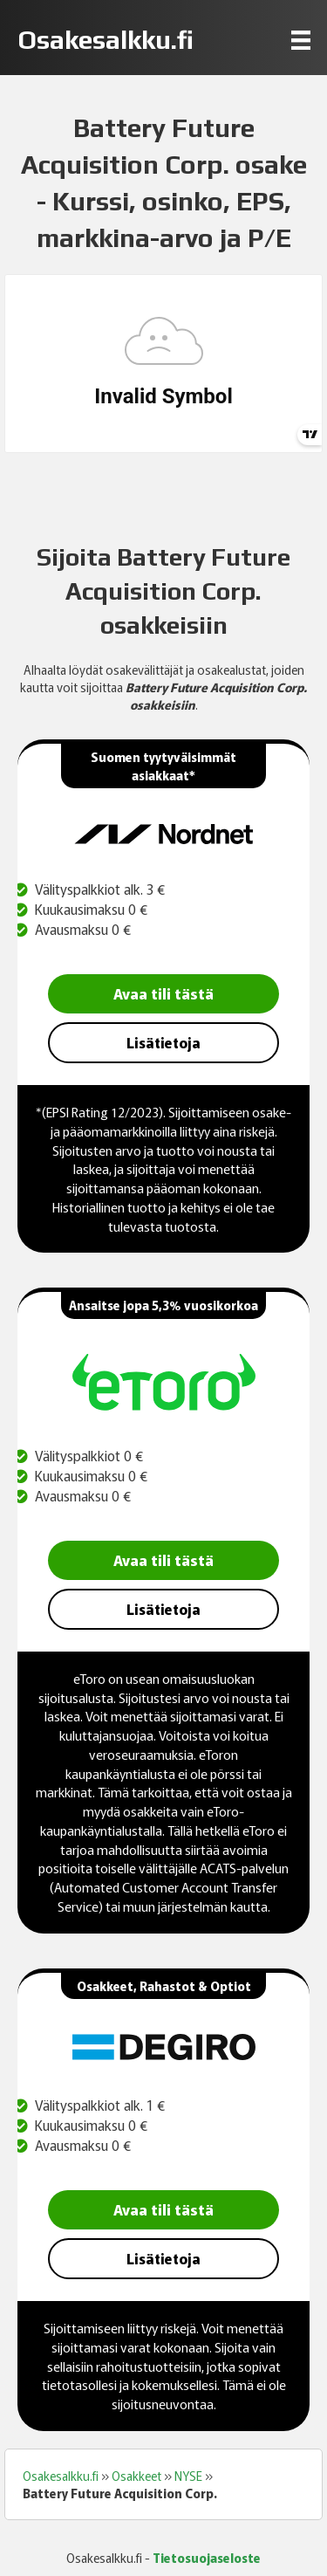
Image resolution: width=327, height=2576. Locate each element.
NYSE (188, 2475)
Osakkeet (136, 2475)
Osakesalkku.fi (61, 2475)
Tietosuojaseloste (207, 2557)
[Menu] (301, 39)
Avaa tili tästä (163, 993)
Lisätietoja (163, 1042)
